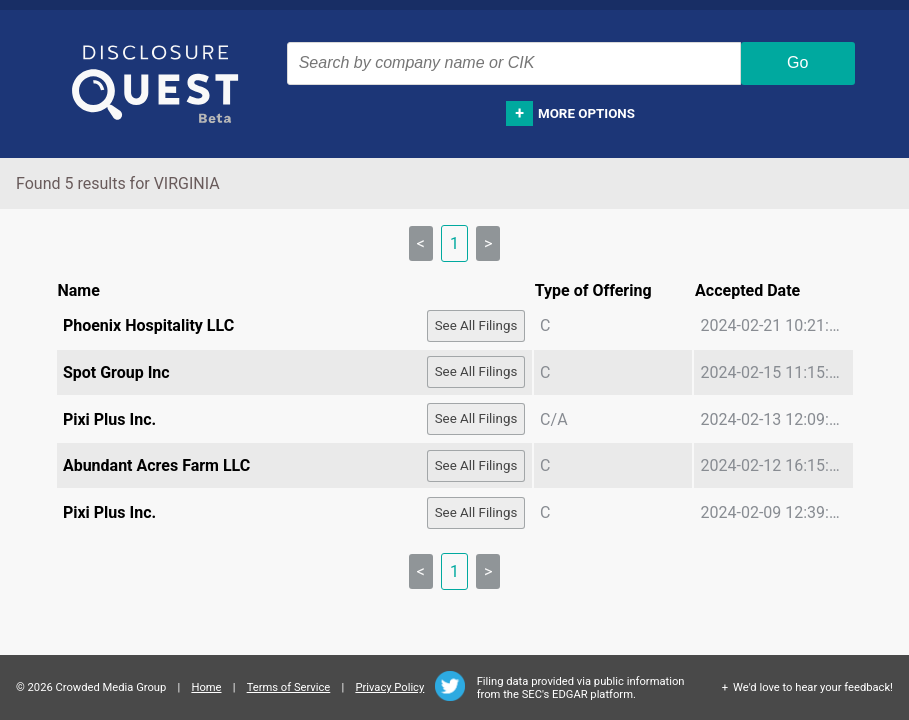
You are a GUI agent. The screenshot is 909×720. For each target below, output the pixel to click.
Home (206, 687)
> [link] (488, 243)
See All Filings (476, 325)
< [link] (421, 243)
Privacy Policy (389, 687)
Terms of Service (289, 687)
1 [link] (454, 243)
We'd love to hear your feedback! (813, 687)
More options (586, 113)
